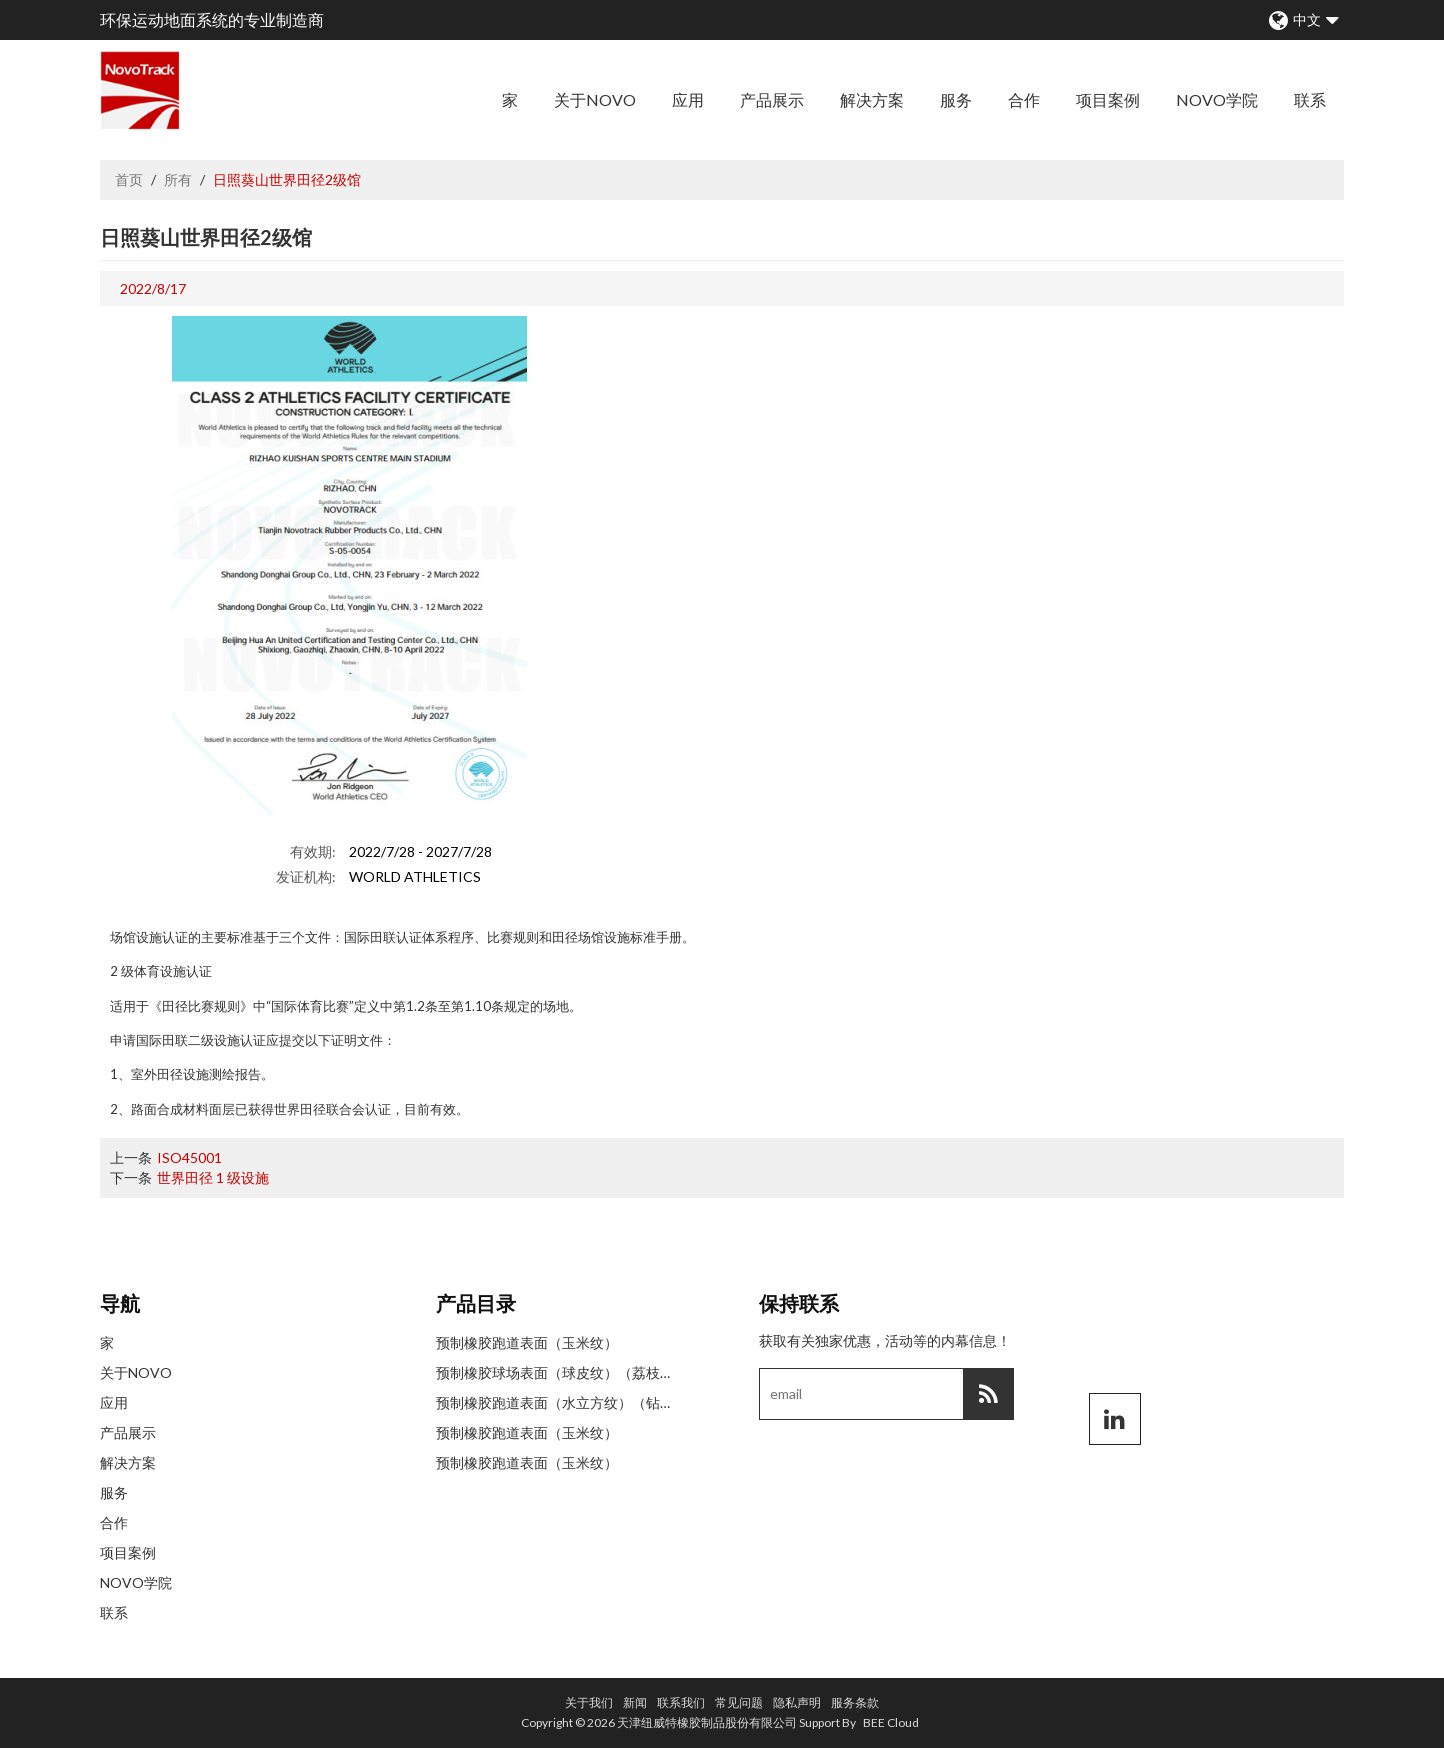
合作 (1024, 99)
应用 (688, 99)
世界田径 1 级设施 (213, 1177)
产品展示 (772, 99)
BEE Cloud (891, 1722)
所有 (178, 179)
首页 (129, 179)
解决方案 (872, 99)
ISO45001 (189, 1157)
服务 (956, 99)
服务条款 (855, 1702)
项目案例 (1108, 99)
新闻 (635, 1702)
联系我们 (681, 1702)
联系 (1310, 99)
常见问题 (739, 1702)
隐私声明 (797, 1702)
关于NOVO (595, 99)
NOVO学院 (1217, 99)
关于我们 (589, 1702)
